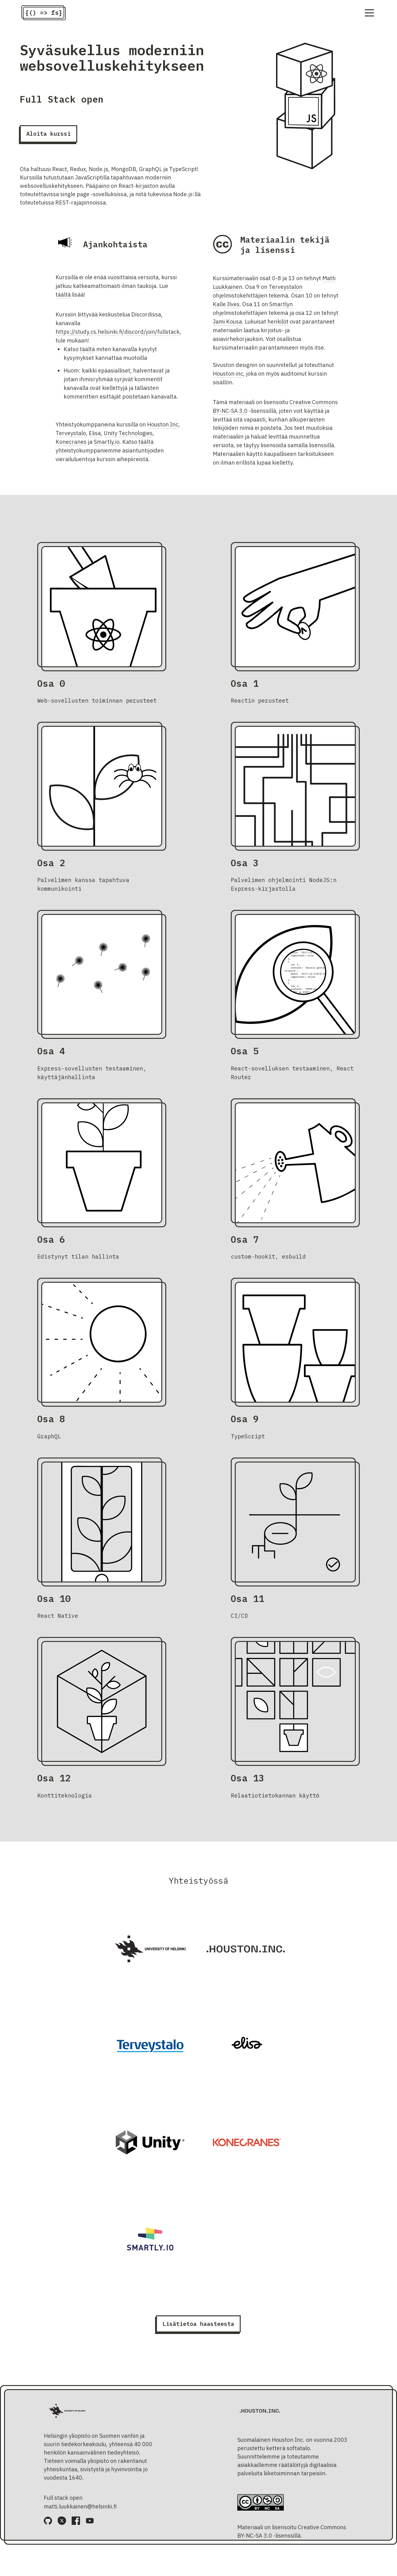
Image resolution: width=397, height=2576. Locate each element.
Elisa (95, 436)
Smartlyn (281, 307)
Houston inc (228, 377)
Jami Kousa (227, 325)
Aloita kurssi (48, 137)
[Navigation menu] (369, 14)
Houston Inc (162, 427)
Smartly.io (106, 445)
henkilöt (277, 325)
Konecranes (71, 445)
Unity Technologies (128, 436)
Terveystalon (285, 290)
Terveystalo (71, 436)
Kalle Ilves (226, 307)
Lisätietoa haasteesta (198, 2327)
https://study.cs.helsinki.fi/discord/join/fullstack (118, 335)
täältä (63, 298)
